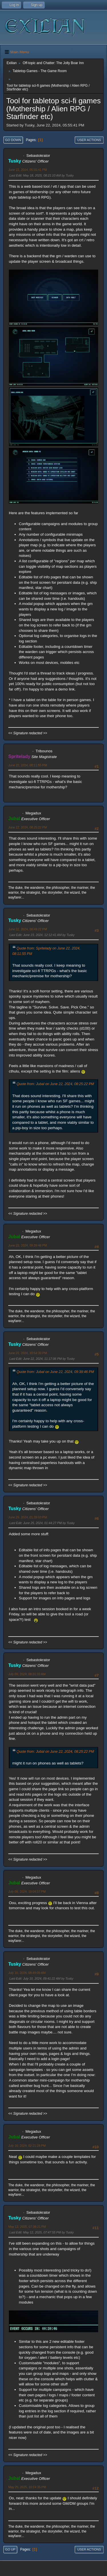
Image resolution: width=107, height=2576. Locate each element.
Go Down (13, 140)
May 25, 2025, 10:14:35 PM (27, 2487)
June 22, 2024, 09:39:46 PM (27, 1245)
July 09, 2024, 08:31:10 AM (27, 1674)
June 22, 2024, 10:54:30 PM (27, 1353)
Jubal (14, 818)
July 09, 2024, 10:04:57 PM (27, 1891)
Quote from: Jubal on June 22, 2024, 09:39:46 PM (55, 1372)
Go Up (10, 2549)
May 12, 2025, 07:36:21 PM (27, 2226)
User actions (89, 140)
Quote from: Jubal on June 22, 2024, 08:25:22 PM (55, 1084)
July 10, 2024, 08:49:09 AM (27, 1972)
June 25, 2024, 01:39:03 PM (27, 1517)
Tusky (14, 161)
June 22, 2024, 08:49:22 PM (27, 929)
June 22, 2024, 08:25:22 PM (27, 827)
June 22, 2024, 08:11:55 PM (27, 765)
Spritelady (19, 756)
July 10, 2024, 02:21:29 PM (27, 2145)
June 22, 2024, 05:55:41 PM (27, 169)
